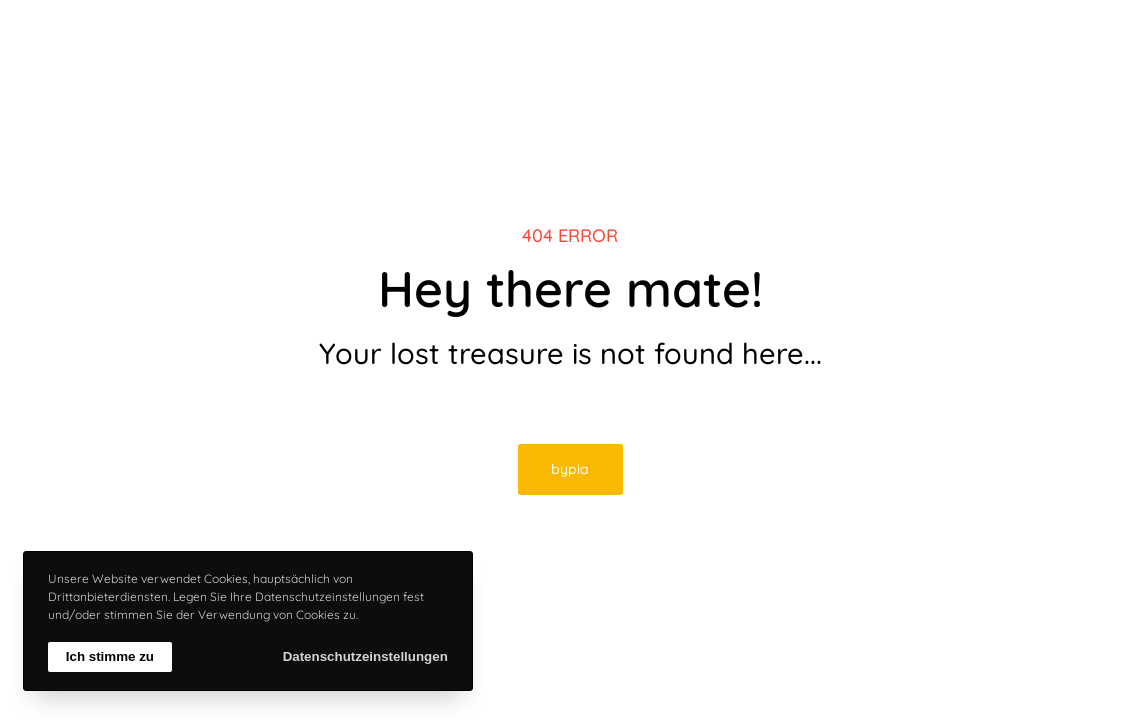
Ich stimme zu (110, 656)
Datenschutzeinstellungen (365, 656)
